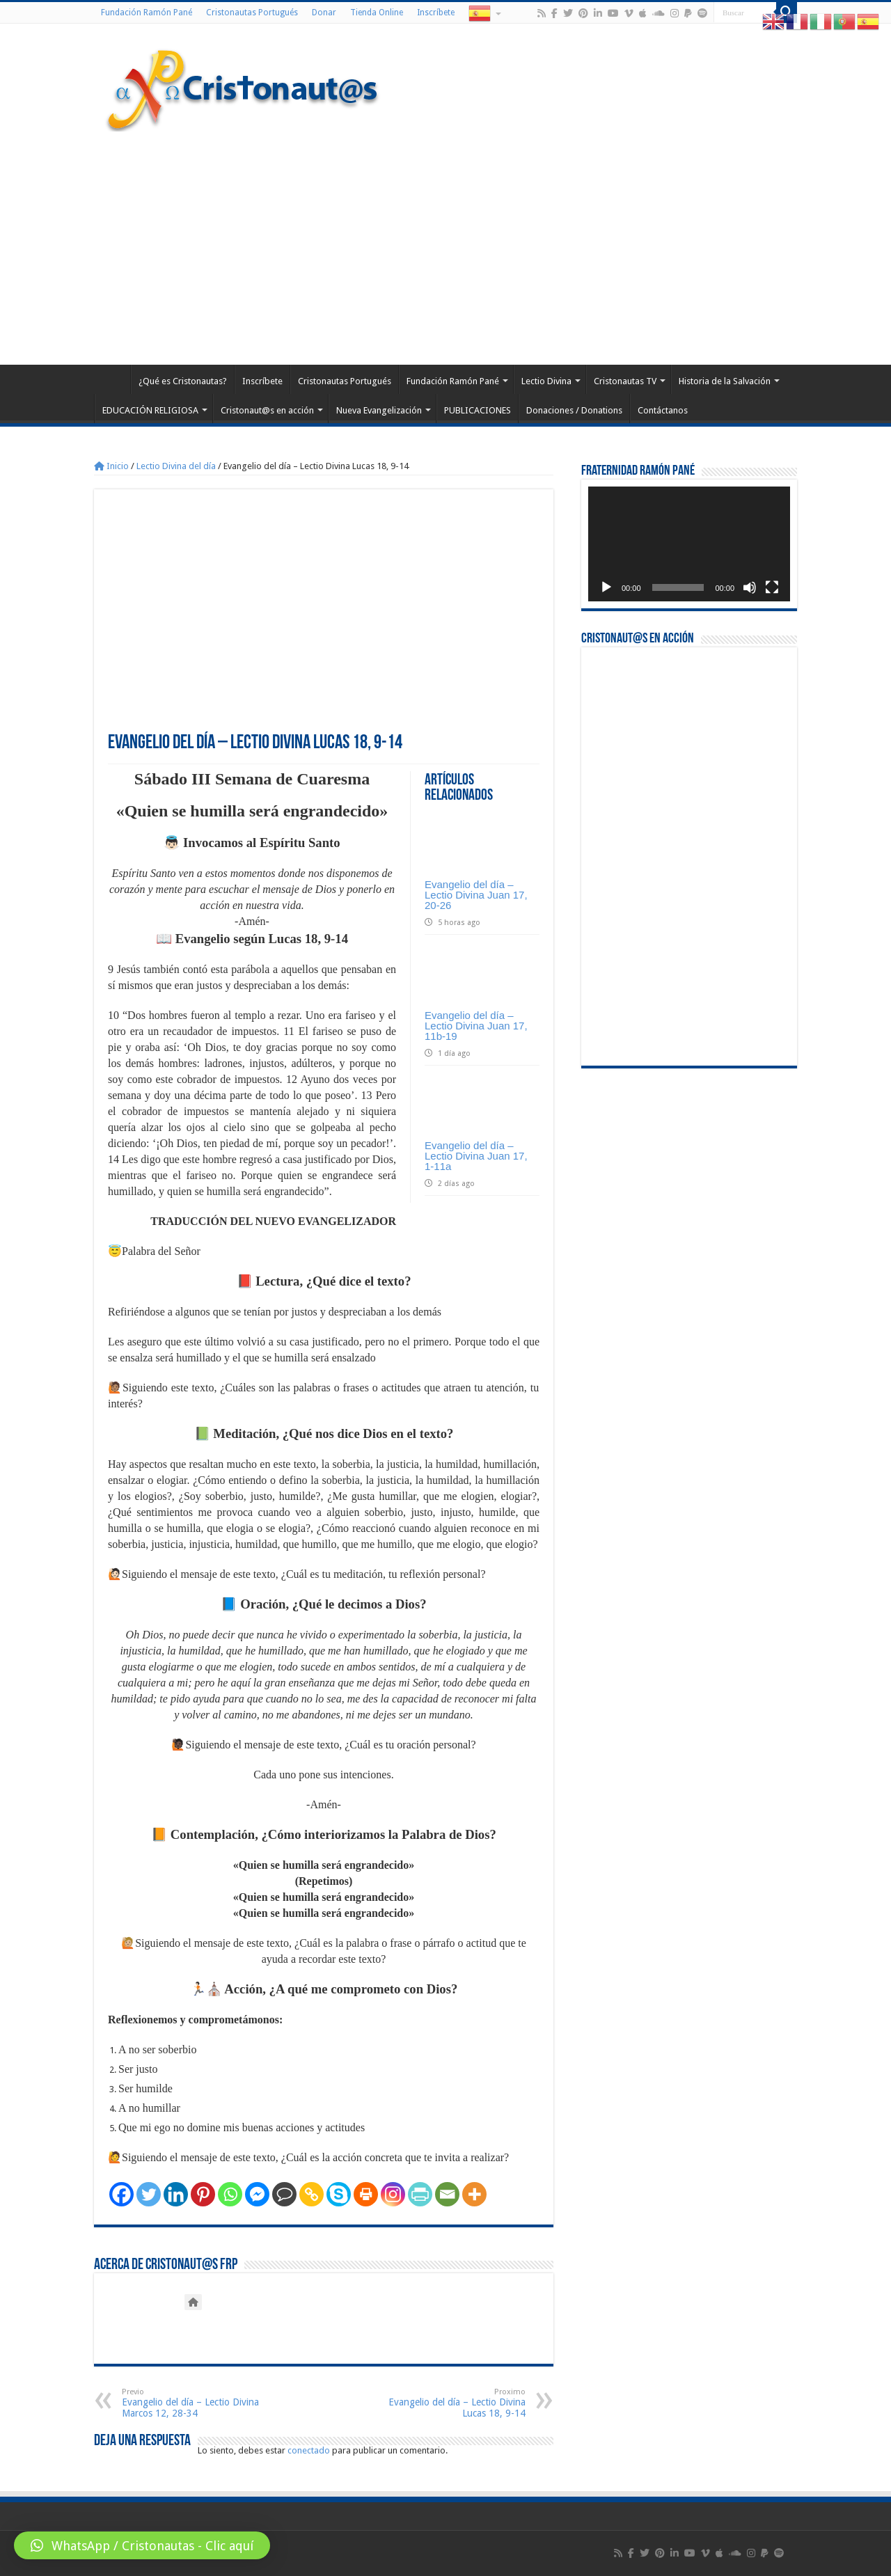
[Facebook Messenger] (257, 2194)
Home (112, 379)
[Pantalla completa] (772, 587)
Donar (324, 12)
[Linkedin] (176, 2194)
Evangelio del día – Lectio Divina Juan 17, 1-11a (476, 1155)
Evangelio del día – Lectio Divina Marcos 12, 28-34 (193, 2403)
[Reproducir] (606, 587)
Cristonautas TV (625, 381)
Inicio (111, 466)
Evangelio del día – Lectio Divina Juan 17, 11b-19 (476, 1025)
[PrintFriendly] (420, 2194)
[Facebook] (121, 2194)
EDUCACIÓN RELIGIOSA (150, 410)
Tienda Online (376, 12)
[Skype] (338, 2194)
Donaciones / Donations (574, 410)
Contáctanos (663, 410)
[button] (142, 2545)
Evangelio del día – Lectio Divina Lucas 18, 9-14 (454, 2403)
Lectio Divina (546, 381)
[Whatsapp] (230, 2194)
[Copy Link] (311, 2194)
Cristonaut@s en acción (267, 410)
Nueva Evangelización (379, 410)
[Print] (366, 2194)
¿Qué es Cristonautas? (183, 381)
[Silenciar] (750, 587)
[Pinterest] (203, 2194)
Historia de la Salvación (725, 381)
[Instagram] (393, 2194)
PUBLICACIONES (477, 410)
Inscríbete (436, 12)
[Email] (447, 2194)
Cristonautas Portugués (252, 12)
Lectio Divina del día (176, 466)
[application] (689, 544)
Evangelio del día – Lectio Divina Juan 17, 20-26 (476, 894)
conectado (308, 2450)
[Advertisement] (445, 246)
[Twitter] (148, 2194)
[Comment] (284, 2194)
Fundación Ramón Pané (146, 12)
